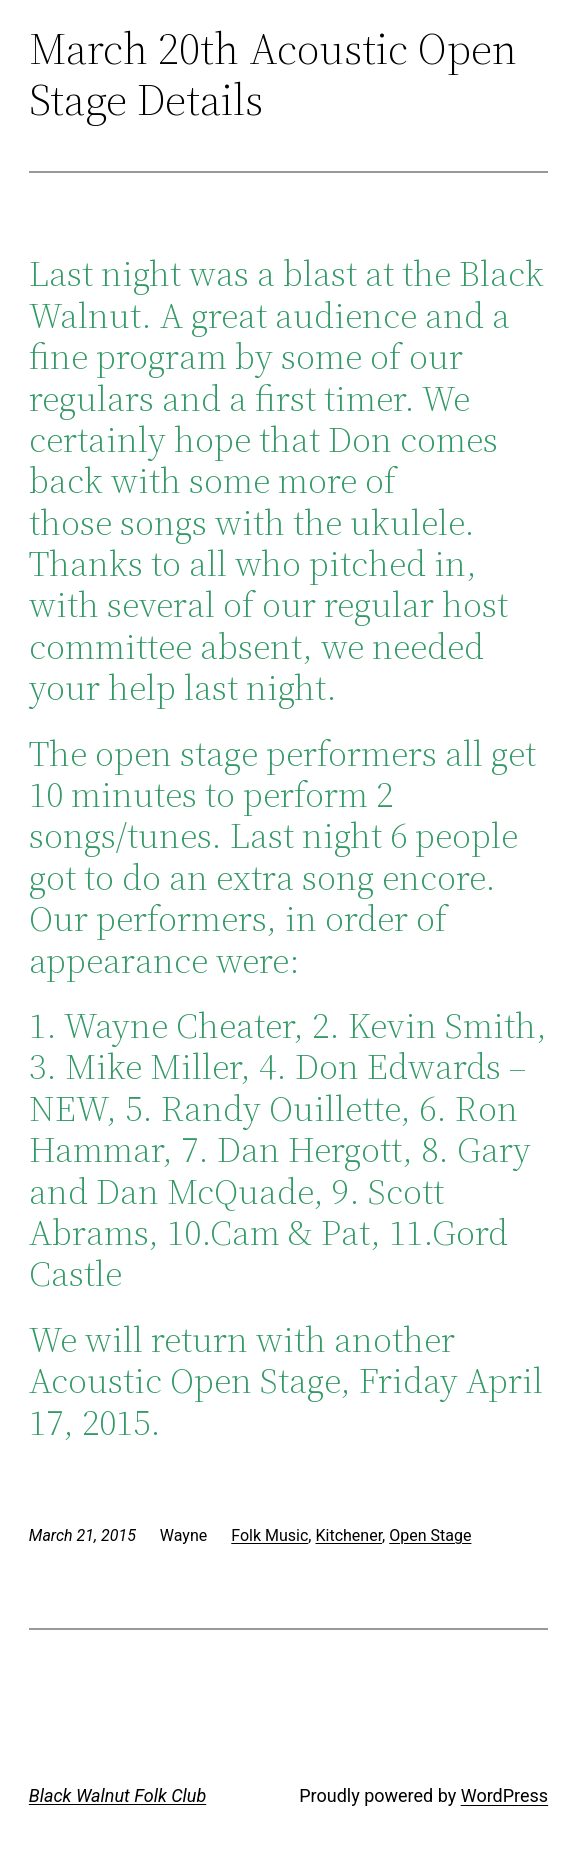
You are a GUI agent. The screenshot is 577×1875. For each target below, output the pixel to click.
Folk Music (269, 1535)
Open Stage (430, 1535)
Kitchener (348, 1535)
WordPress (504, 1795)
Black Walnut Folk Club (117, 1795)
